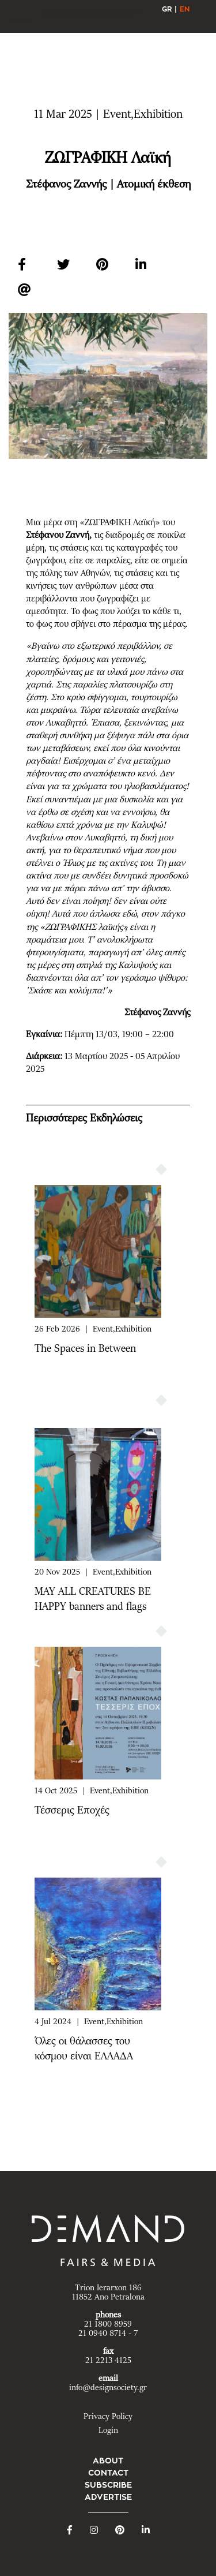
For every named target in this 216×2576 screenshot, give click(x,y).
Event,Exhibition (122, 1329)
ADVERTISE (108, 2497)
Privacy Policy (108, 2416)
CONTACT (108, 2473)
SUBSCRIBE (108, 2485)
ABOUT (108, 2461)
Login (108, 2430)
